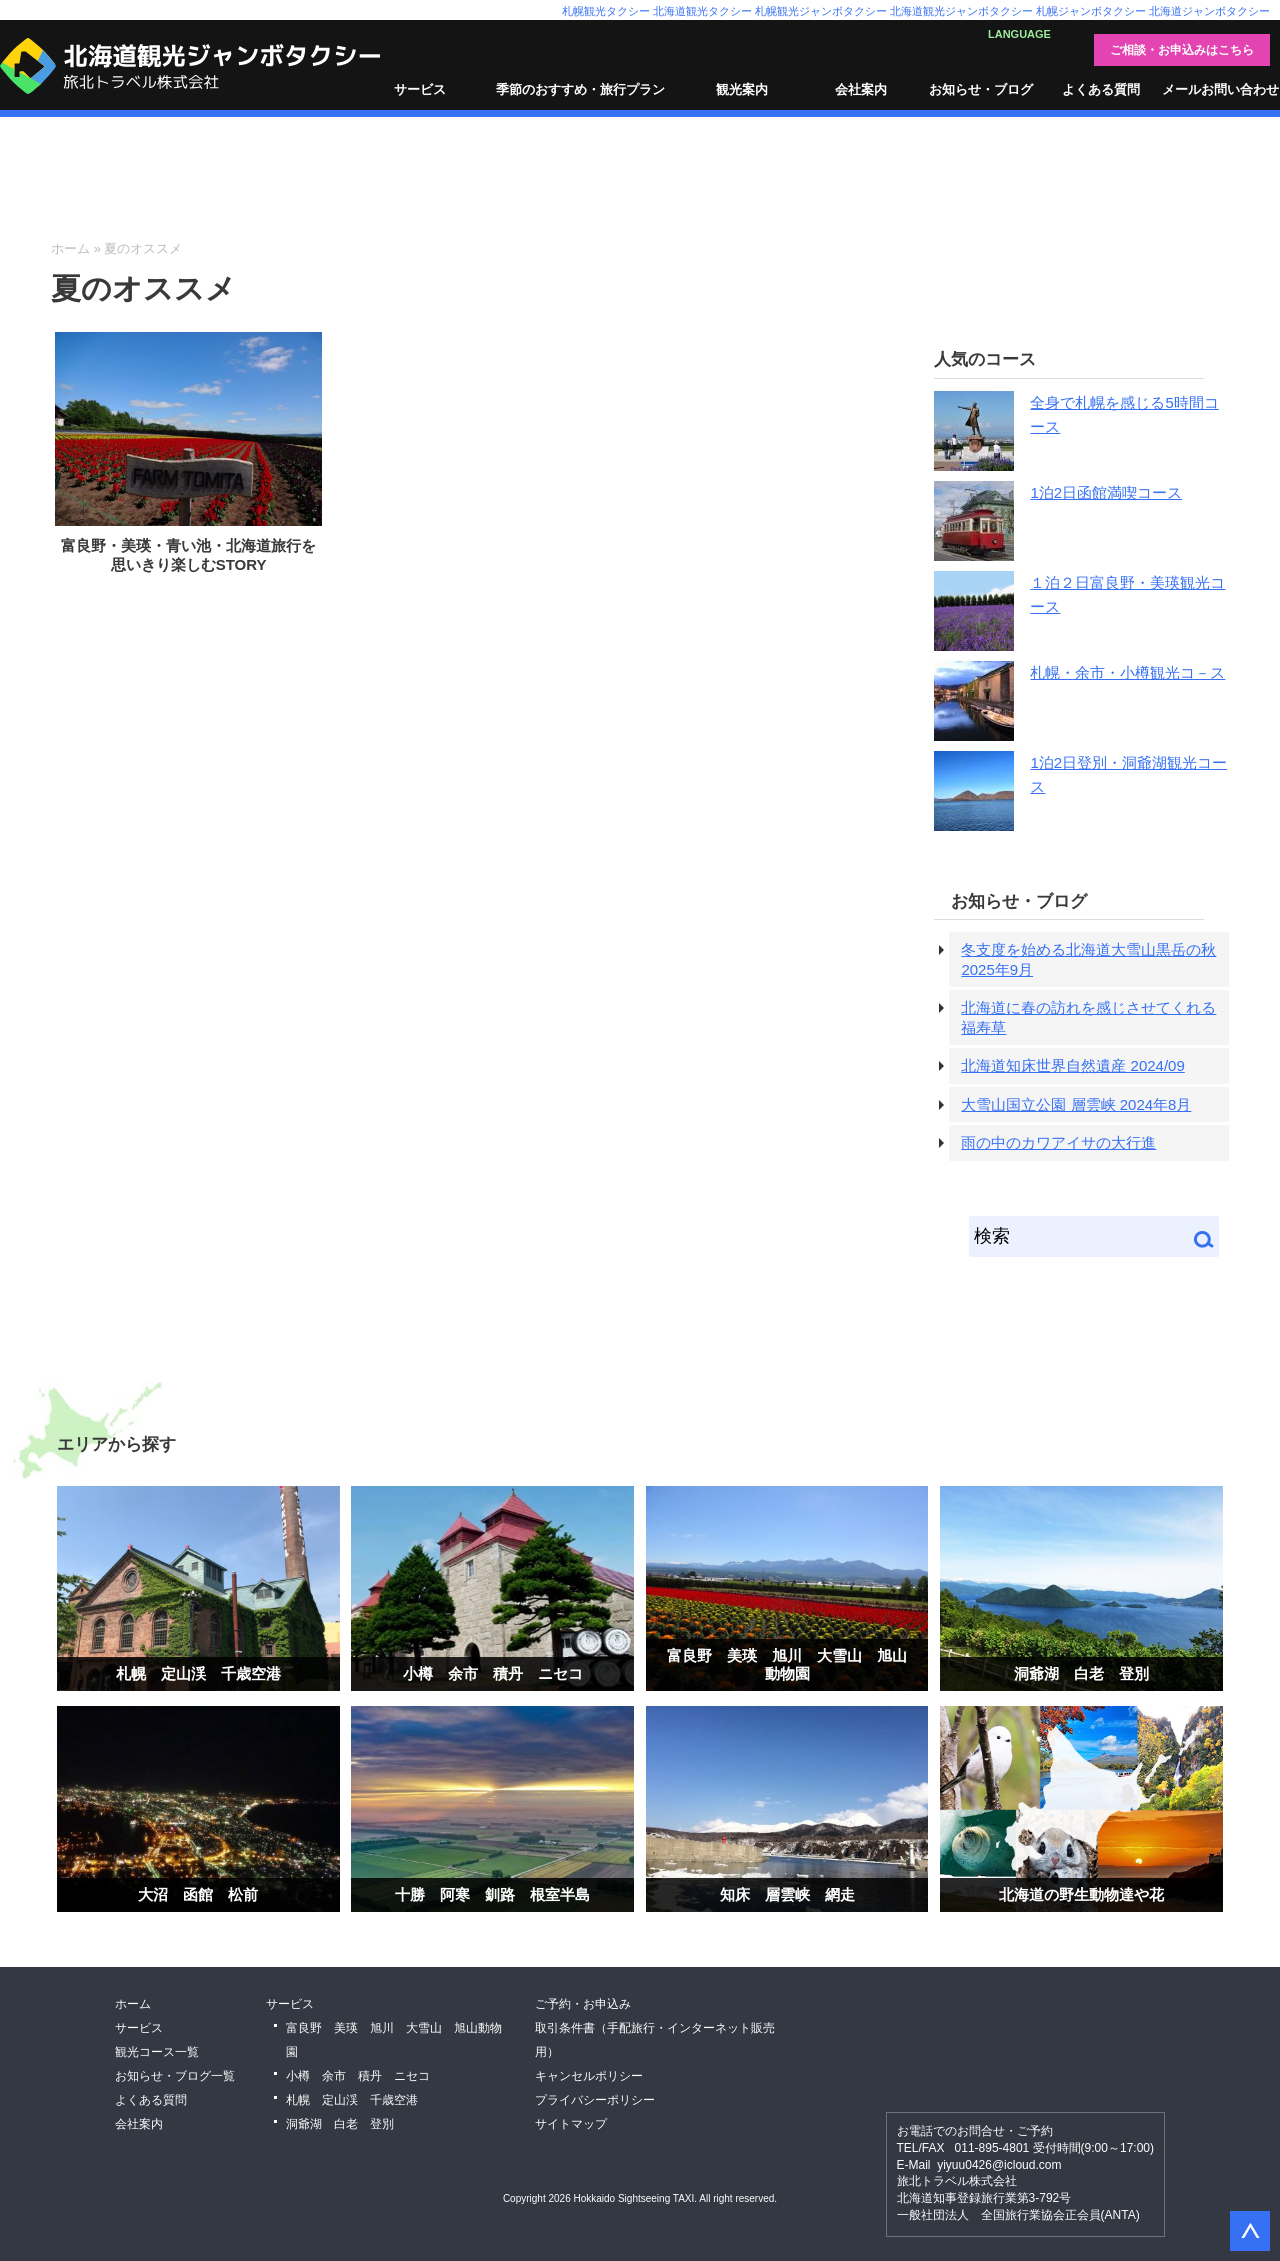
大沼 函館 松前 (198, 1894)
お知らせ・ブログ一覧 (175, 2076)
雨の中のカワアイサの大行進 (1058, 1142)
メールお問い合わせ (1220, 89)
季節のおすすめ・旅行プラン (580, 89)
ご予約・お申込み (583, 2004)
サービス (420, 89)
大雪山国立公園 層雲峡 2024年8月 (1076, 1104)
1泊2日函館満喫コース (1106, 492)
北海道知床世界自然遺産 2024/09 (1072, 1065)
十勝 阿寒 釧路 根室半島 (492, 1894)
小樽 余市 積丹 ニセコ (493, 1673)
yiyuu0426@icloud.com (999, 2165)
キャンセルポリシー (589, 2076)
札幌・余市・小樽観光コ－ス (1127, 672)
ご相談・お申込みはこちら (1182, 50)
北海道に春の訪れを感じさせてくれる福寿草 (1088, 1017)
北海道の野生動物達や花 (1081, 1894)
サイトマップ (571, 2124)
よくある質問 (1101, 89)
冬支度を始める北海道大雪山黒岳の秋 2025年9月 (1088, 959)
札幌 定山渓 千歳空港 (198, 1673)
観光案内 (742, 89)
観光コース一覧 (157, 2052)
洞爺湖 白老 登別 (1081, 1673)
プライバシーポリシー (595, 2100)
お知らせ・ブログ (981, 89)
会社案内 (861, 89)
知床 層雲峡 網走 (787, 1894)
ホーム (70, 248)
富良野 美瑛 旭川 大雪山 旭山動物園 (787, 1664)
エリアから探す (116, 1444)
